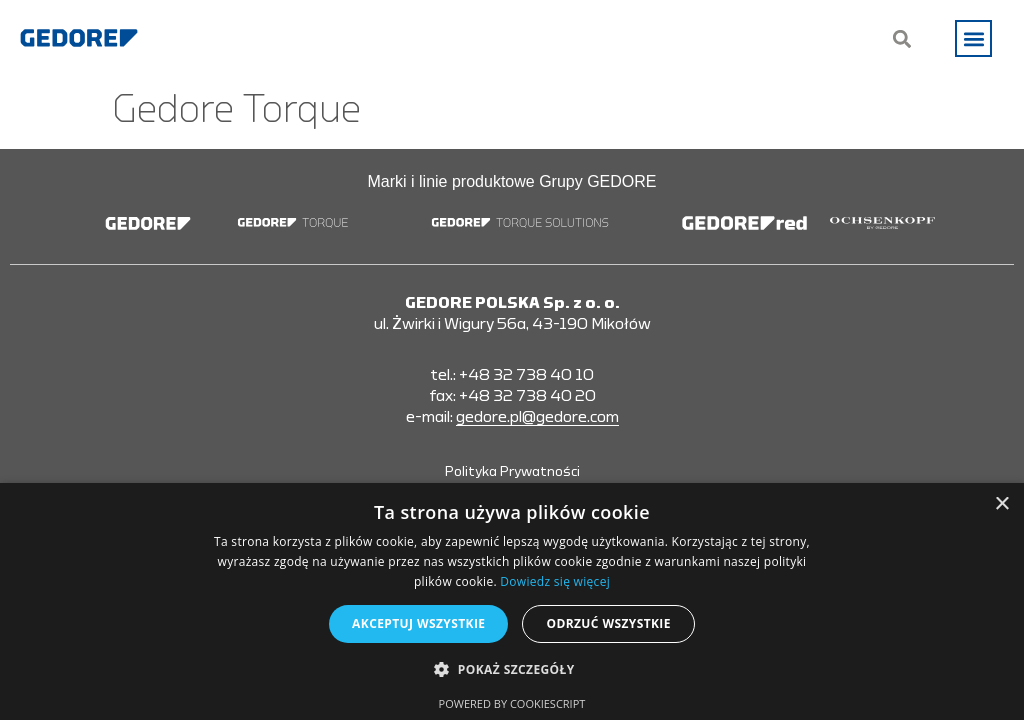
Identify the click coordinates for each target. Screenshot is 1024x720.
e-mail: (512, 417)
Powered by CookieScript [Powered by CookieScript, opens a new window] (512, 703)
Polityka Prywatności (512, 472)
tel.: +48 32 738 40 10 (512, 375)
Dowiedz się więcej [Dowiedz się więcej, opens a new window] (555, 581)
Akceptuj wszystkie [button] (418, 623)
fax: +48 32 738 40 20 (512, 396)
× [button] (1001, 504)
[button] (973, 38)
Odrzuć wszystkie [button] (608, 623)
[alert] (512, 601)
